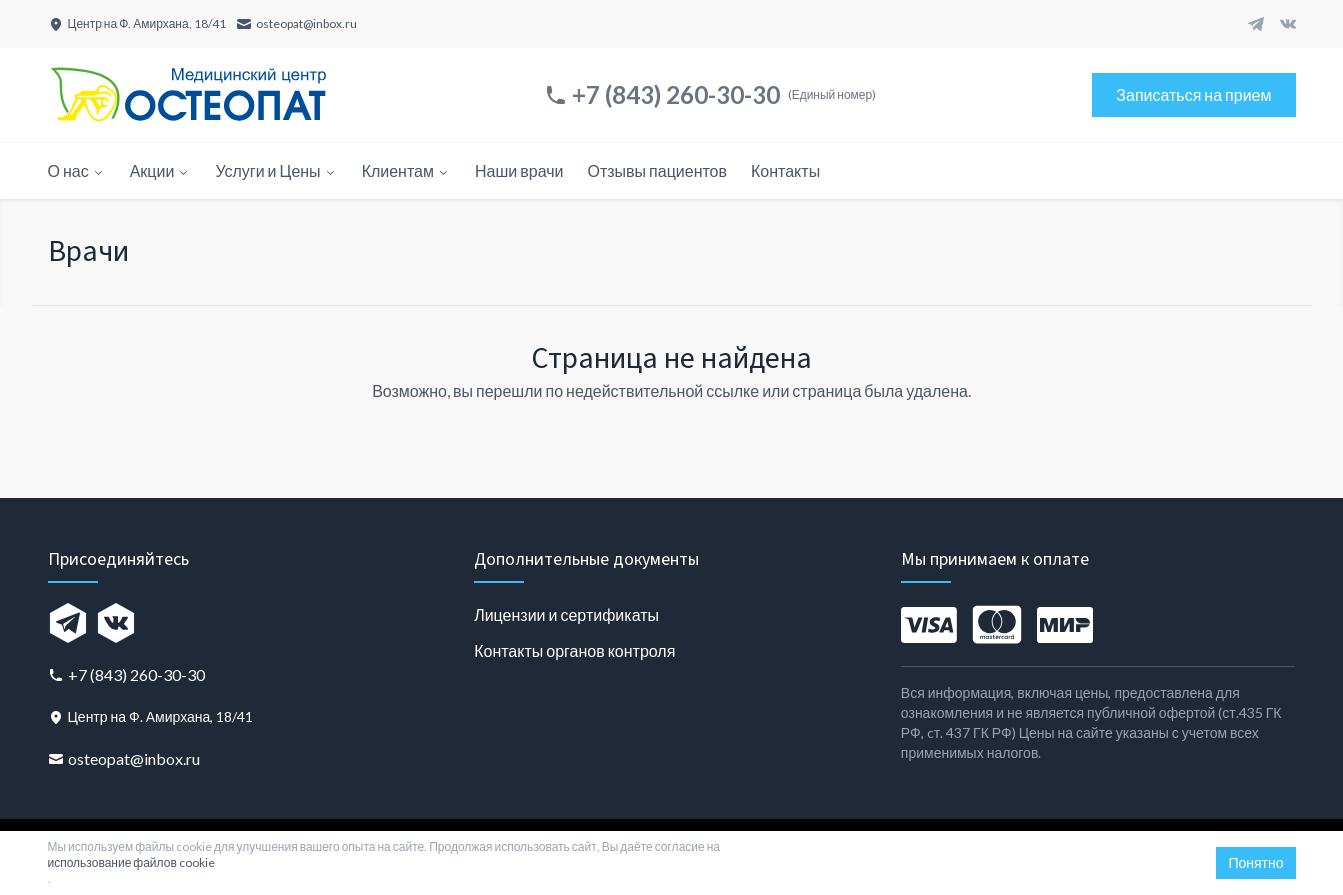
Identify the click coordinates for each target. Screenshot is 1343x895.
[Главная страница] (188, 95)
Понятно (1255, 862)
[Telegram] (1256, 24)
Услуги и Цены (276, 170)
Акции (161, 170)
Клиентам (406, 170)
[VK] (1288, 24)
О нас (77, 170)
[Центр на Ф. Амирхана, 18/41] (137, 24)
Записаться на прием (1193, 94)
